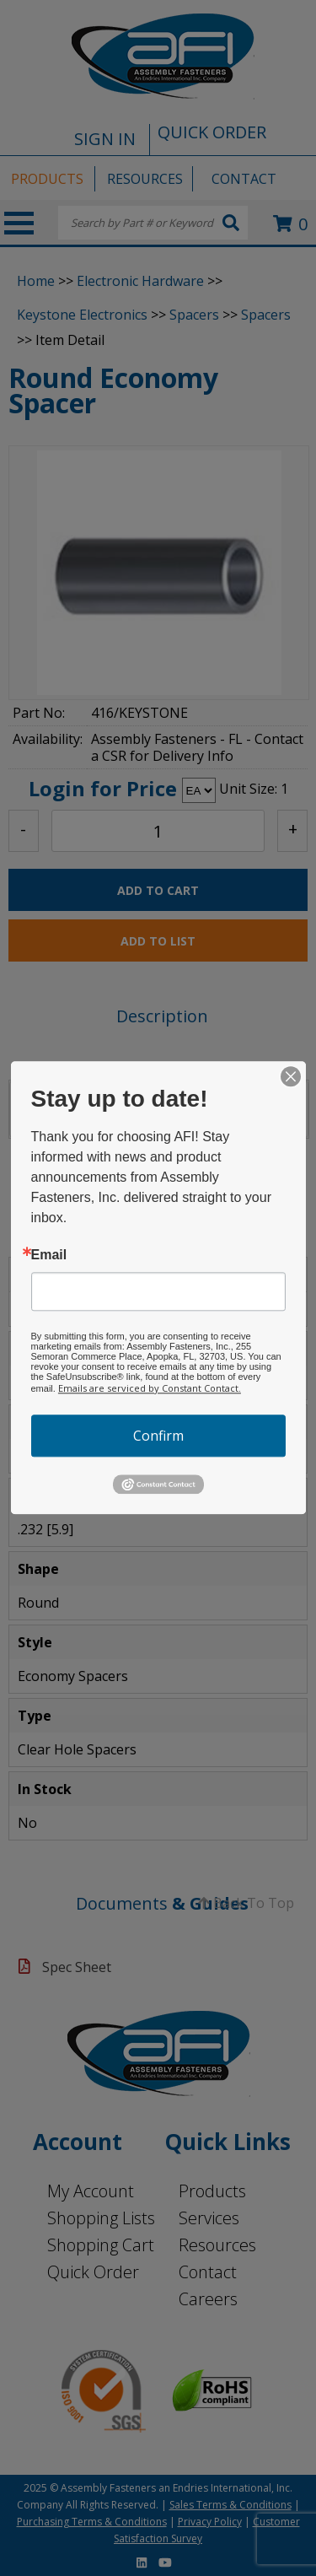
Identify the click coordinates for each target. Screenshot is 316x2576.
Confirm (158, 1435)
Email (49, 1255)
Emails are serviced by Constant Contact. (149, 1388)
